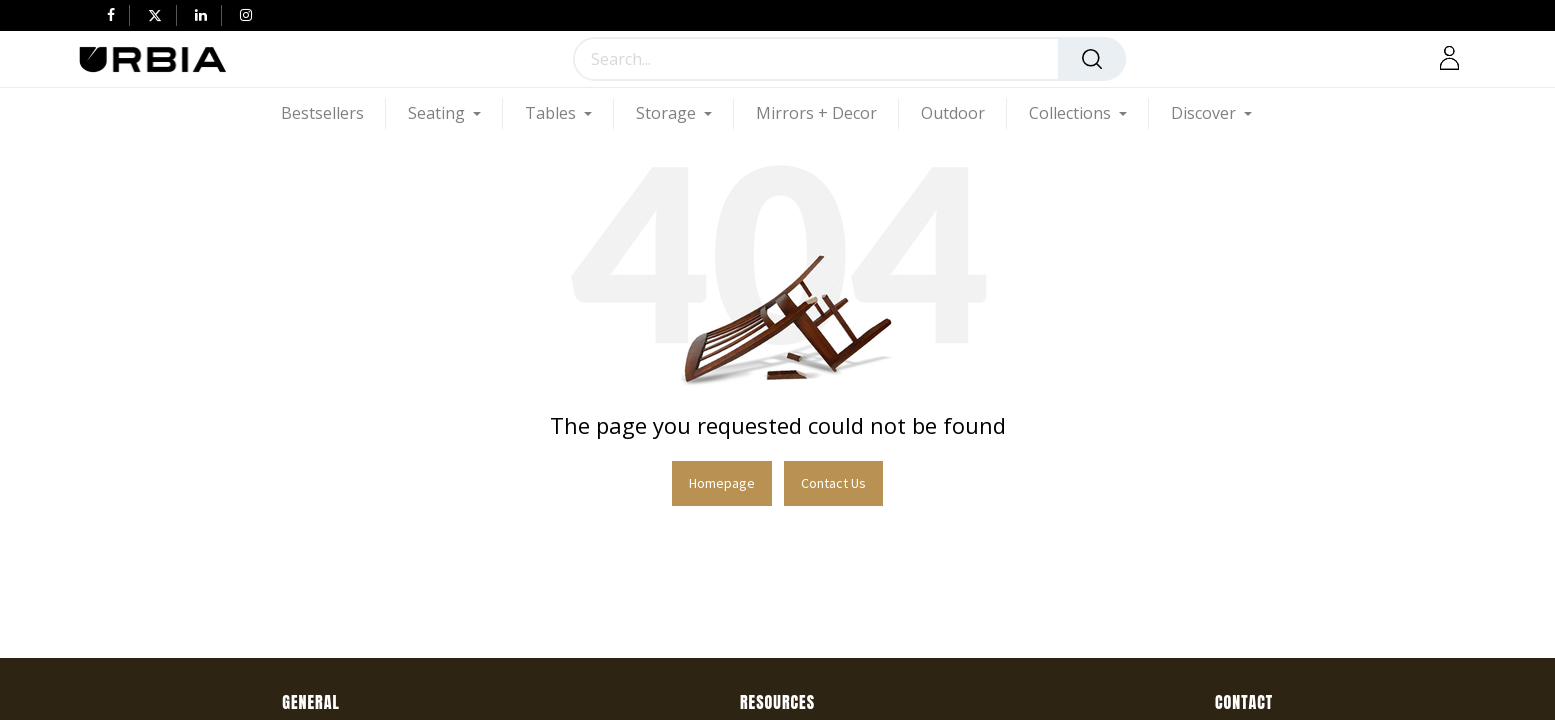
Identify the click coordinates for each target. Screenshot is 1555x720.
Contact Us (833, 483)
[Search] (1092, 59)
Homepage (722, 483)
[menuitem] (333, 113)
